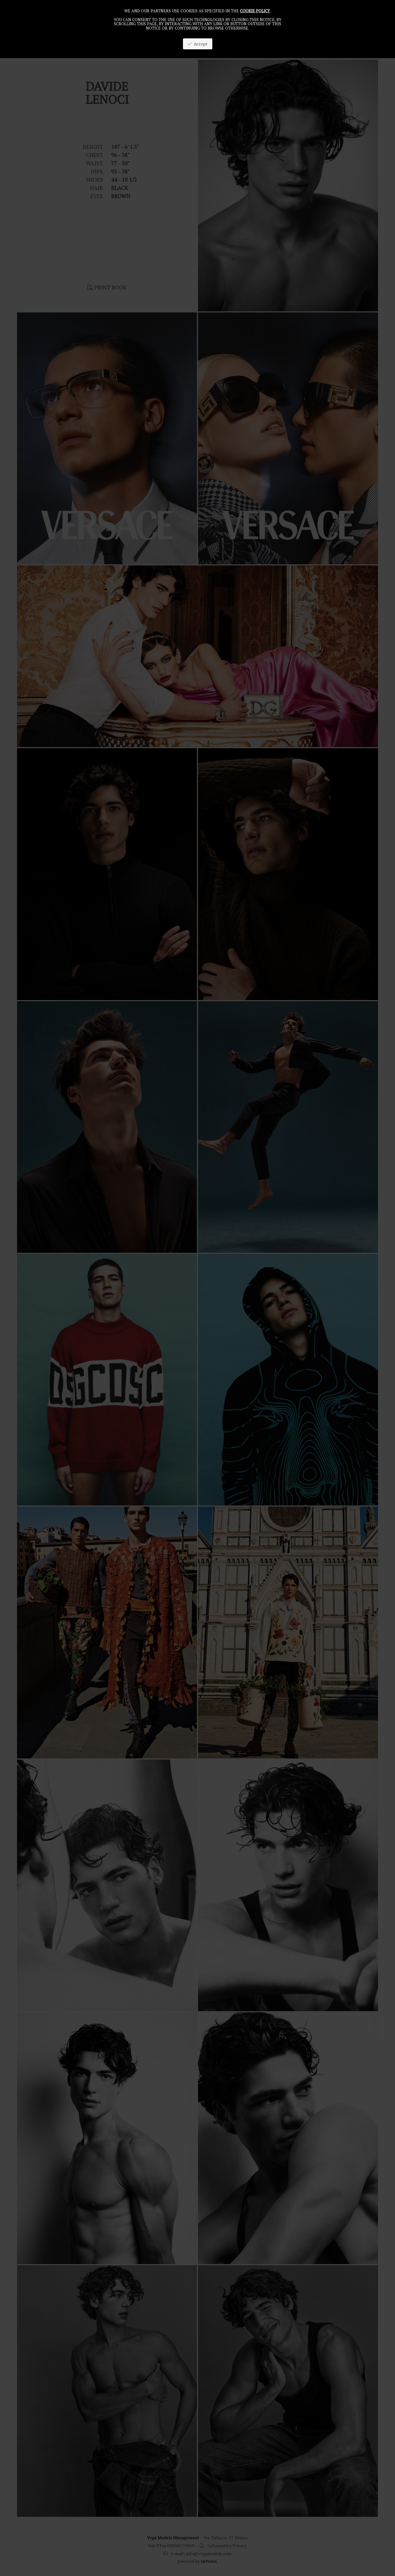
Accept (198, 44)
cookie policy (255, 10)
